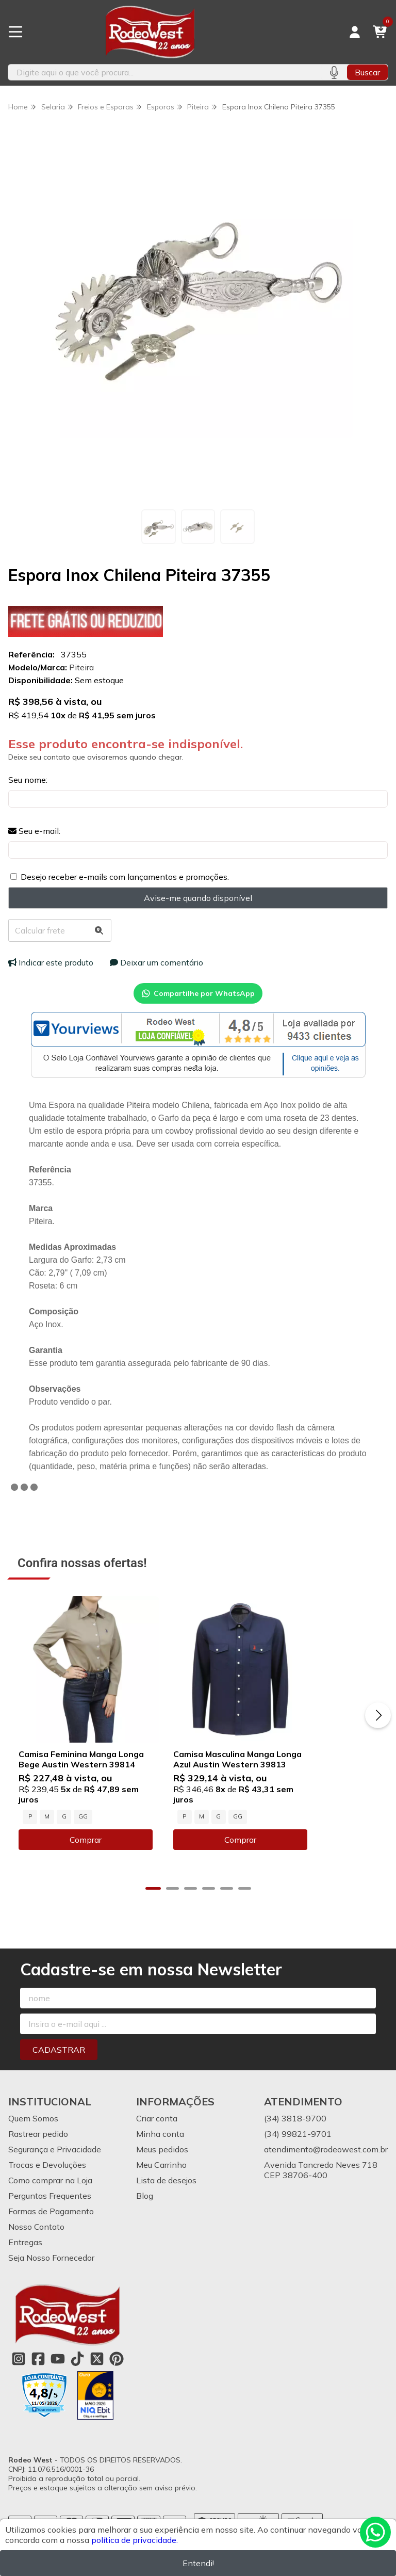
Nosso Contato (36, 2251)
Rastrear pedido (38, 2158)
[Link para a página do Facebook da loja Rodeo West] (38, 2383)
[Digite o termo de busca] (164, 72)
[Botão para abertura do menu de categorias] (15, 32)
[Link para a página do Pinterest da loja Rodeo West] (116, 2383)
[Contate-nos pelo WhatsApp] (375, 2532)
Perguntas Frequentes (49, 2220)
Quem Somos (33, 2143)
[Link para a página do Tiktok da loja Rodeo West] (77, 2383)
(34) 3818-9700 (295, 2143)
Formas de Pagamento (51, 2236)
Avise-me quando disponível (198, 898)
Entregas (25, 2267)
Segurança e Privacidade (54, 2174)
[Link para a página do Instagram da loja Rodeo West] (18, 2383)
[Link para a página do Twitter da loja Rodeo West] (97, 2383)
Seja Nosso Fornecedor (51, 2282)
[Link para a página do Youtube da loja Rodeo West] (58, 2383)
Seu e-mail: (34, 831)
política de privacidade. (134, 2540)
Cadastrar (58, 2074)
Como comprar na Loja (50, 2205)
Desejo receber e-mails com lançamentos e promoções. (125, 877)
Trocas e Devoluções (47, 2189)
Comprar (103, 1864)
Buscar (367, 72)
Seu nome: (27, 780)
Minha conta (160, 2158)
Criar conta (156, 2143)
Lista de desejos (166, 2205)
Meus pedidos (162, 2174)
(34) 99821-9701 (298, 2158)
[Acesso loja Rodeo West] (354, 32)
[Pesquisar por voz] (334, 72)
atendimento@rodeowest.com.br (326, 2174)
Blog (144, 2220)
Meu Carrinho (161, 2189)
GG (83, 1841)
